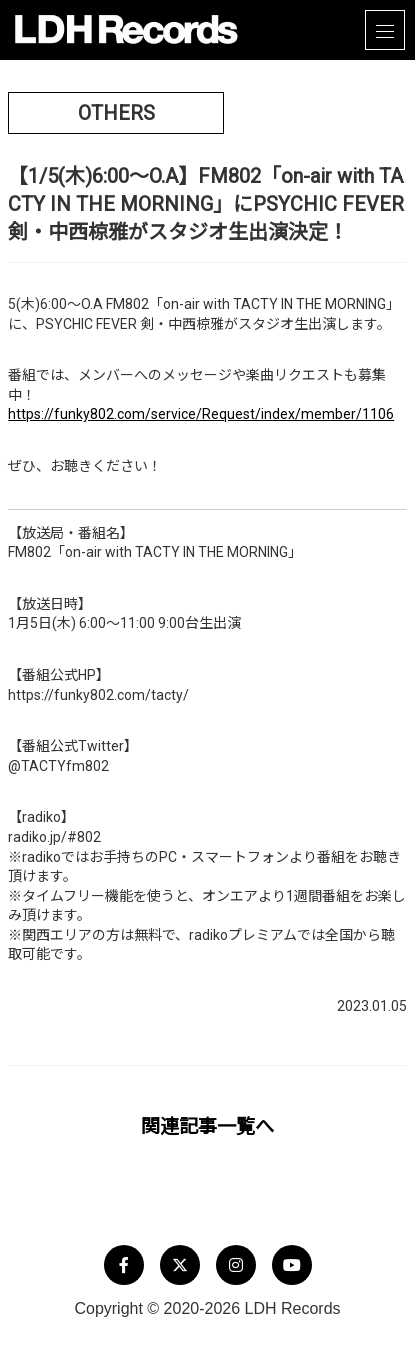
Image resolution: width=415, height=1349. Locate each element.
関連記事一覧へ (207, 1126)
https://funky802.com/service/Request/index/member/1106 (201, 414)
